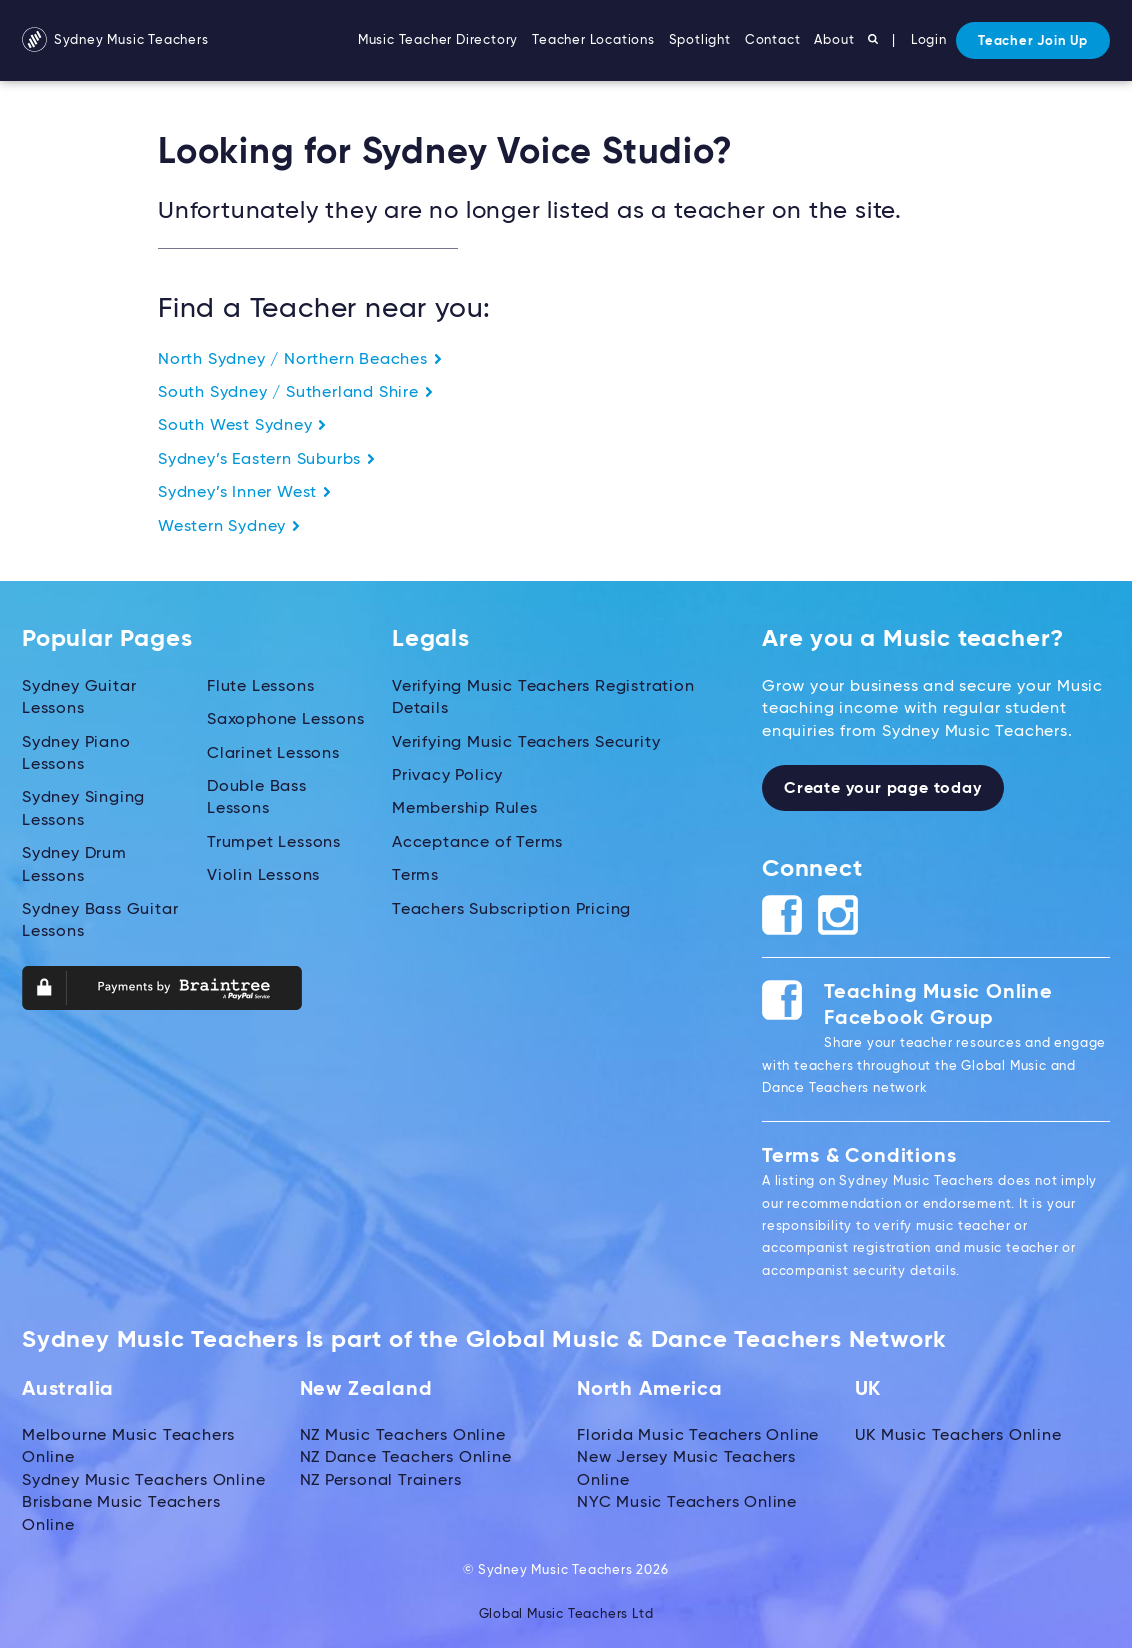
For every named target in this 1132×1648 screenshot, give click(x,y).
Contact (773, 40)
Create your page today (883, 789)
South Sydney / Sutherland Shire (296, 393)
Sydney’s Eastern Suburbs (267, 460)
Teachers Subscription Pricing (511, 909)
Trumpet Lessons (274, 843)
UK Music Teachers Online (958, 1436)
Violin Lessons (263, 876)
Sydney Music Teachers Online (143, 1481)
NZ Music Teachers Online (403, 1436)
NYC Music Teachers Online (687, 1503)
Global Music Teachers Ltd (566, 1614)
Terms (415, 876)
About (834, 40)
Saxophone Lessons (286, 720)
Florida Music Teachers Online (698, 1436)
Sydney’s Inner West (245, 493)
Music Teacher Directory (438, 40)
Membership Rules (465, 809)
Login (929, 40)
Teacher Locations (593, 40)
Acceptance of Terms (477, 843)
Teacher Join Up (1033, 41)
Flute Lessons (260, 687)
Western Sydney (229, 527)
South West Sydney (242, 426)
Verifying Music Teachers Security (526, 743)
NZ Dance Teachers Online (406, 1458)
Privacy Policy (447, 776)
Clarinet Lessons (273, 754)
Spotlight (700, 40)
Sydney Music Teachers (115, 40)
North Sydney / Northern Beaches (300, 360)
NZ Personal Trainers (381, 1481)
